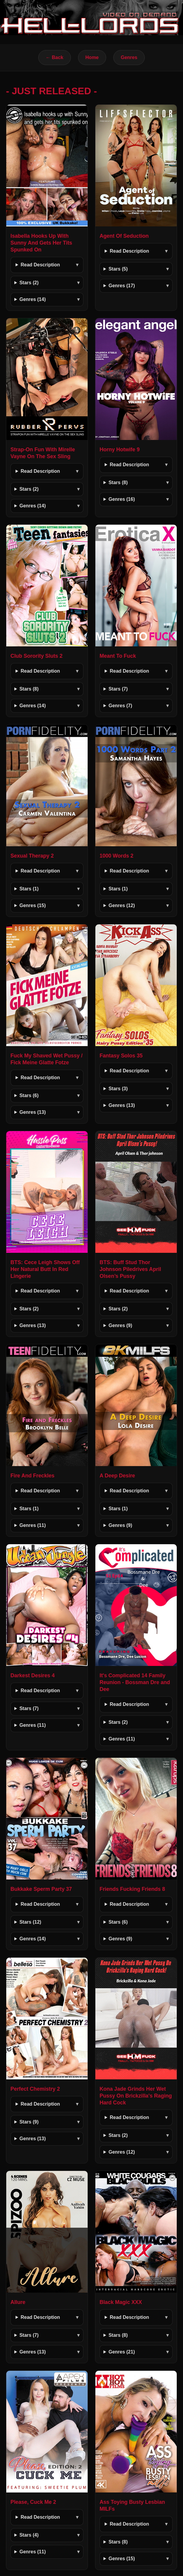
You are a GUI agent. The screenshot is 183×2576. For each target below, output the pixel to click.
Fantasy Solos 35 (121, 1056)
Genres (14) (32, 299)
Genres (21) (122, 2351)
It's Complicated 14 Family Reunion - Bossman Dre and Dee (135, 1682)
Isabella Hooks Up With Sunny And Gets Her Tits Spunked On (41, 243)
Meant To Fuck (118, 656)
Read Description (40, 264)
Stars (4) (29, 2535)
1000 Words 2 (116, 856)
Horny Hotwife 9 (120, 450)
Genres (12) (122, 905)
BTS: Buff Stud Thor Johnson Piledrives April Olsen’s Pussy (130, 1269)
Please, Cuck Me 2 (33, 2502)
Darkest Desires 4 (32, 1675)
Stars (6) (29, 1095)
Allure (17, 2302)
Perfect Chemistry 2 (35, 2089)
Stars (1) (29, 888)
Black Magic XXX (121, 2302)
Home (92, 57)
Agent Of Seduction (124, 236)
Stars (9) (29, 2121)
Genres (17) (122, 285)
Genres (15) (32, 905)
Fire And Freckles (32, 1476)
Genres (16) (122, 499)
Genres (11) (32, 1525)
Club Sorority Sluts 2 (36, 656)
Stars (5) (118, 268)
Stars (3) (118, 1088)
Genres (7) (120, 705)
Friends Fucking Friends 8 (132, 1889)
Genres (129, 57)
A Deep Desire (117, 1476)
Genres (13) (32, 1112)
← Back (54, 57)
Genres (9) (120, 1325)
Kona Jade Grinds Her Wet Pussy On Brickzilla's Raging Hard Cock (136, 2096)
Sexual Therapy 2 (32, 856)
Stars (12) (30, 1922)
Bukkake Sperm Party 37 (41, 1889)
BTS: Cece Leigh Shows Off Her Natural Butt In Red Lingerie (45, 1269)
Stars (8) (118, 482)
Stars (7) (118, 688)
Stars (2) (29, 282)
